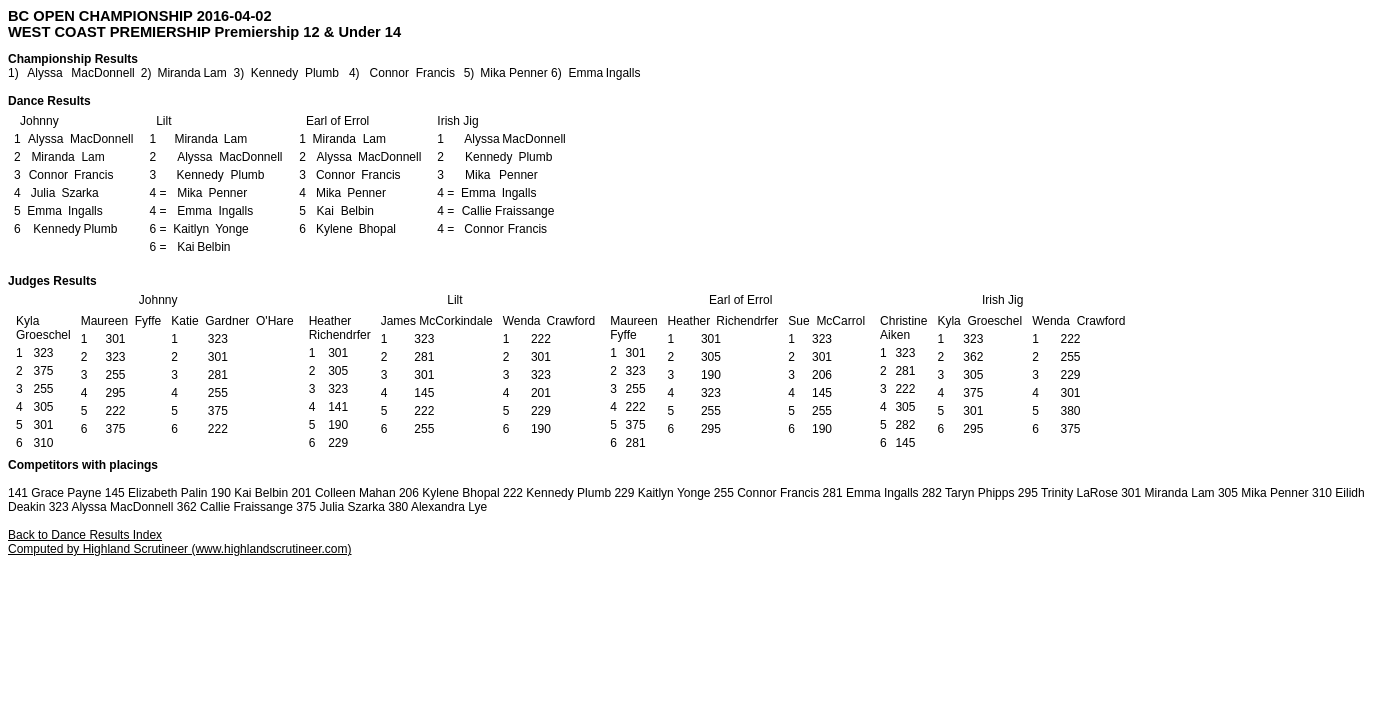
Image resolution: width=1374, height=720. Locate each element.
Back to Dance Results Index (85, 535)
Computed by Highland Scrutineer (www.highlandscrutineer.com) (180, 549)
